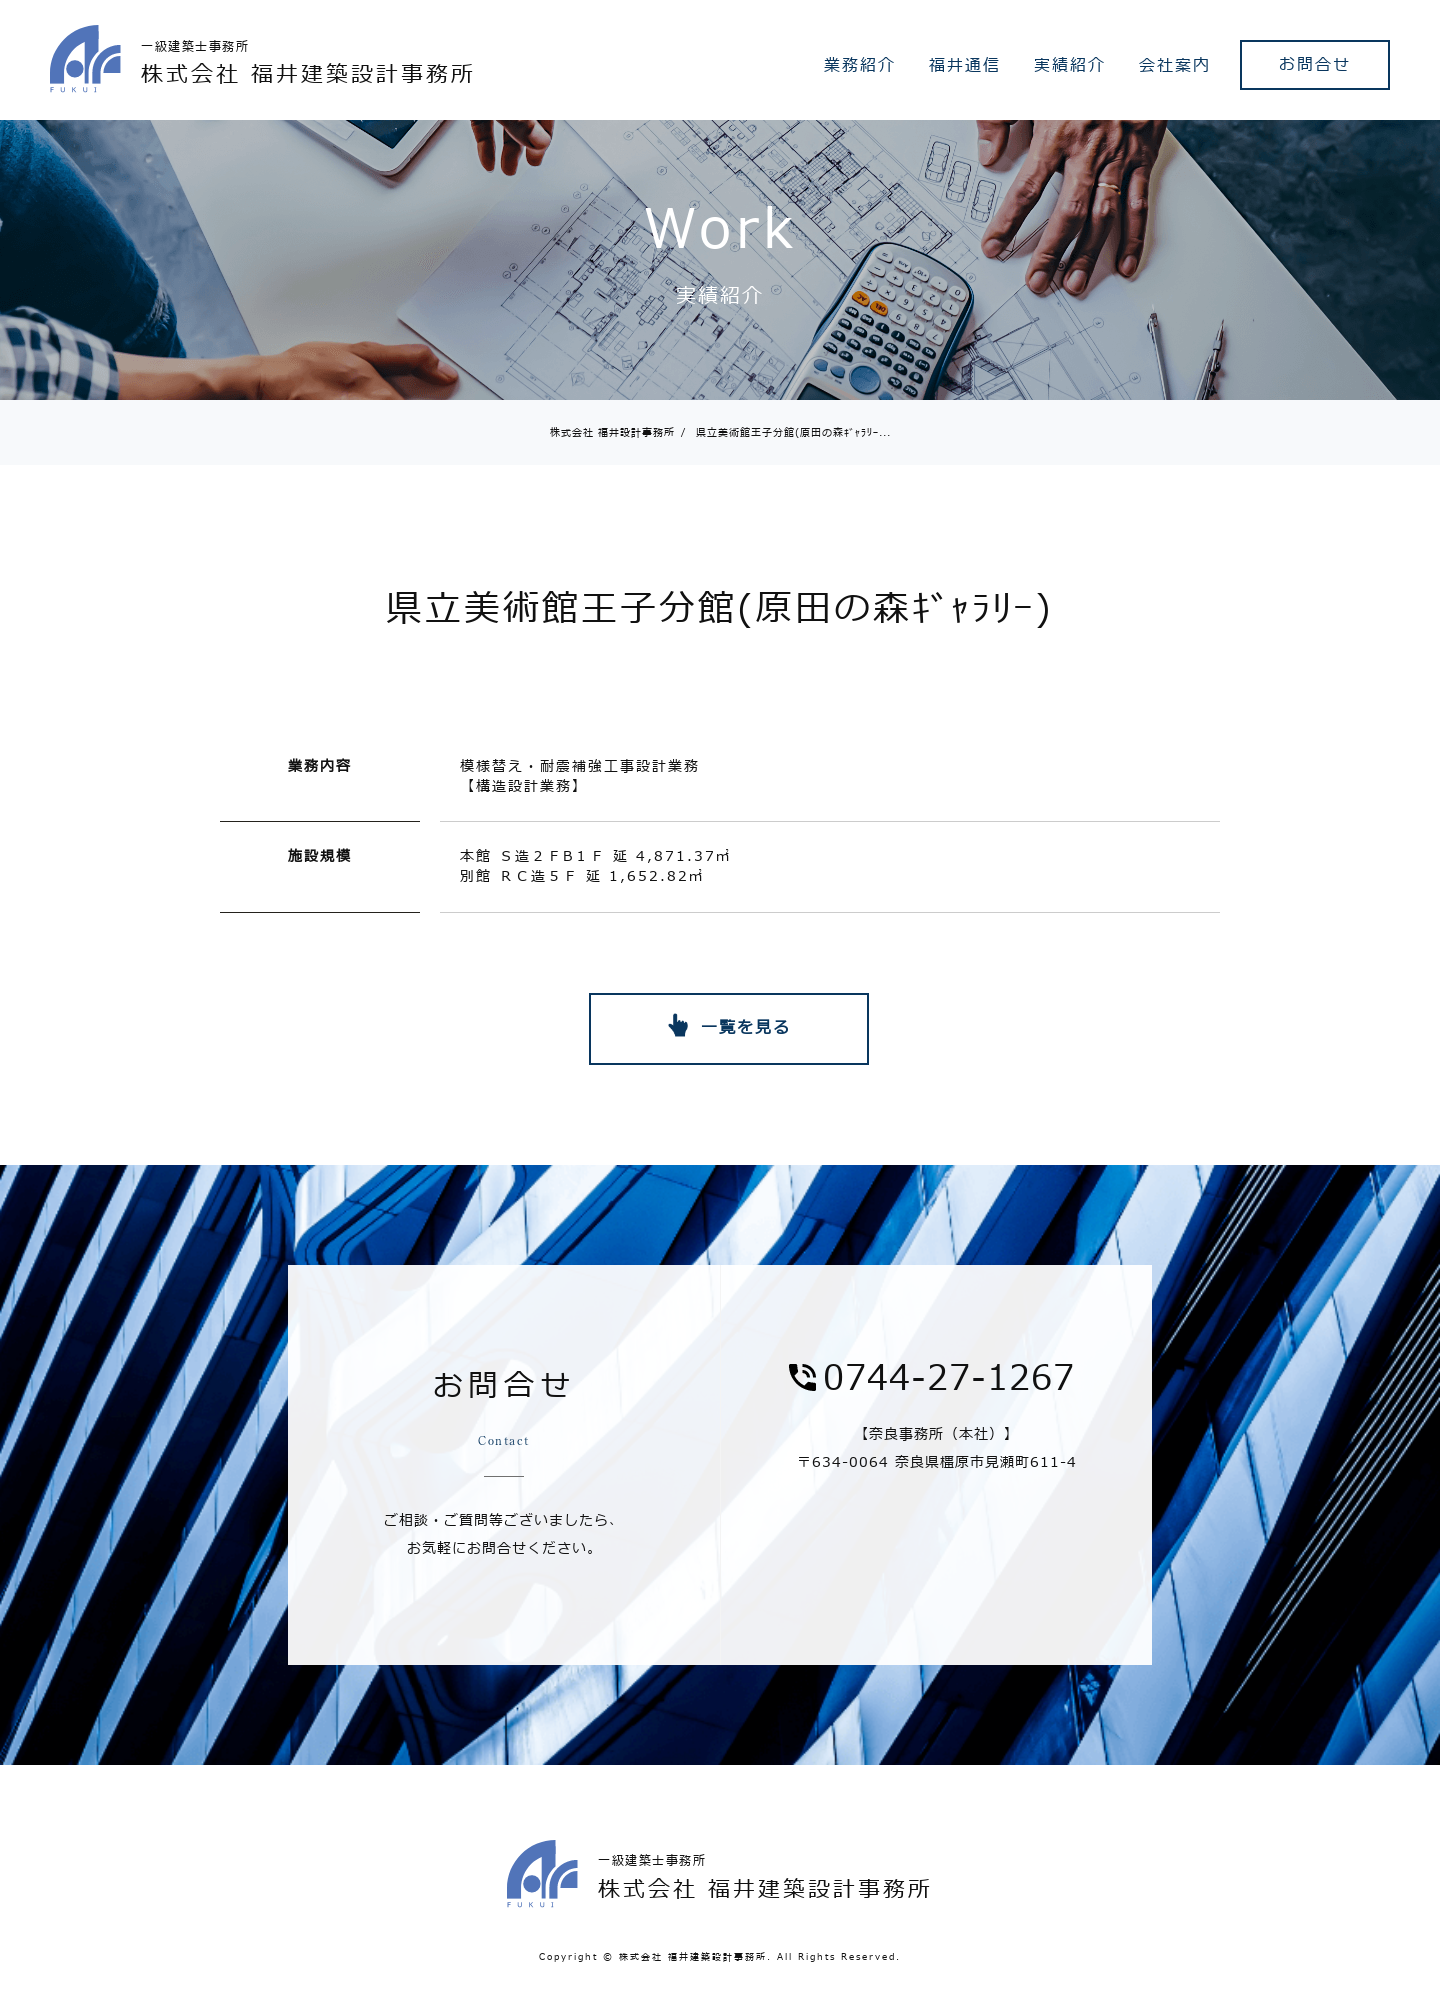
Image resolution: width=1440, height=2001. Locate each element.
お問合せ (1315, 65)
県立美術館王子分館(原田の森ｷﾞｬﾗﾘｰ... (786, 432)
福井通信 (965, 66)
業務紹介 (860, 66)
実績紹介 (1070, 66)
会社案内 (1175, 66)
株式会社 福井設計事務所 (612, 432)
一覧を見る (746, 1028)
